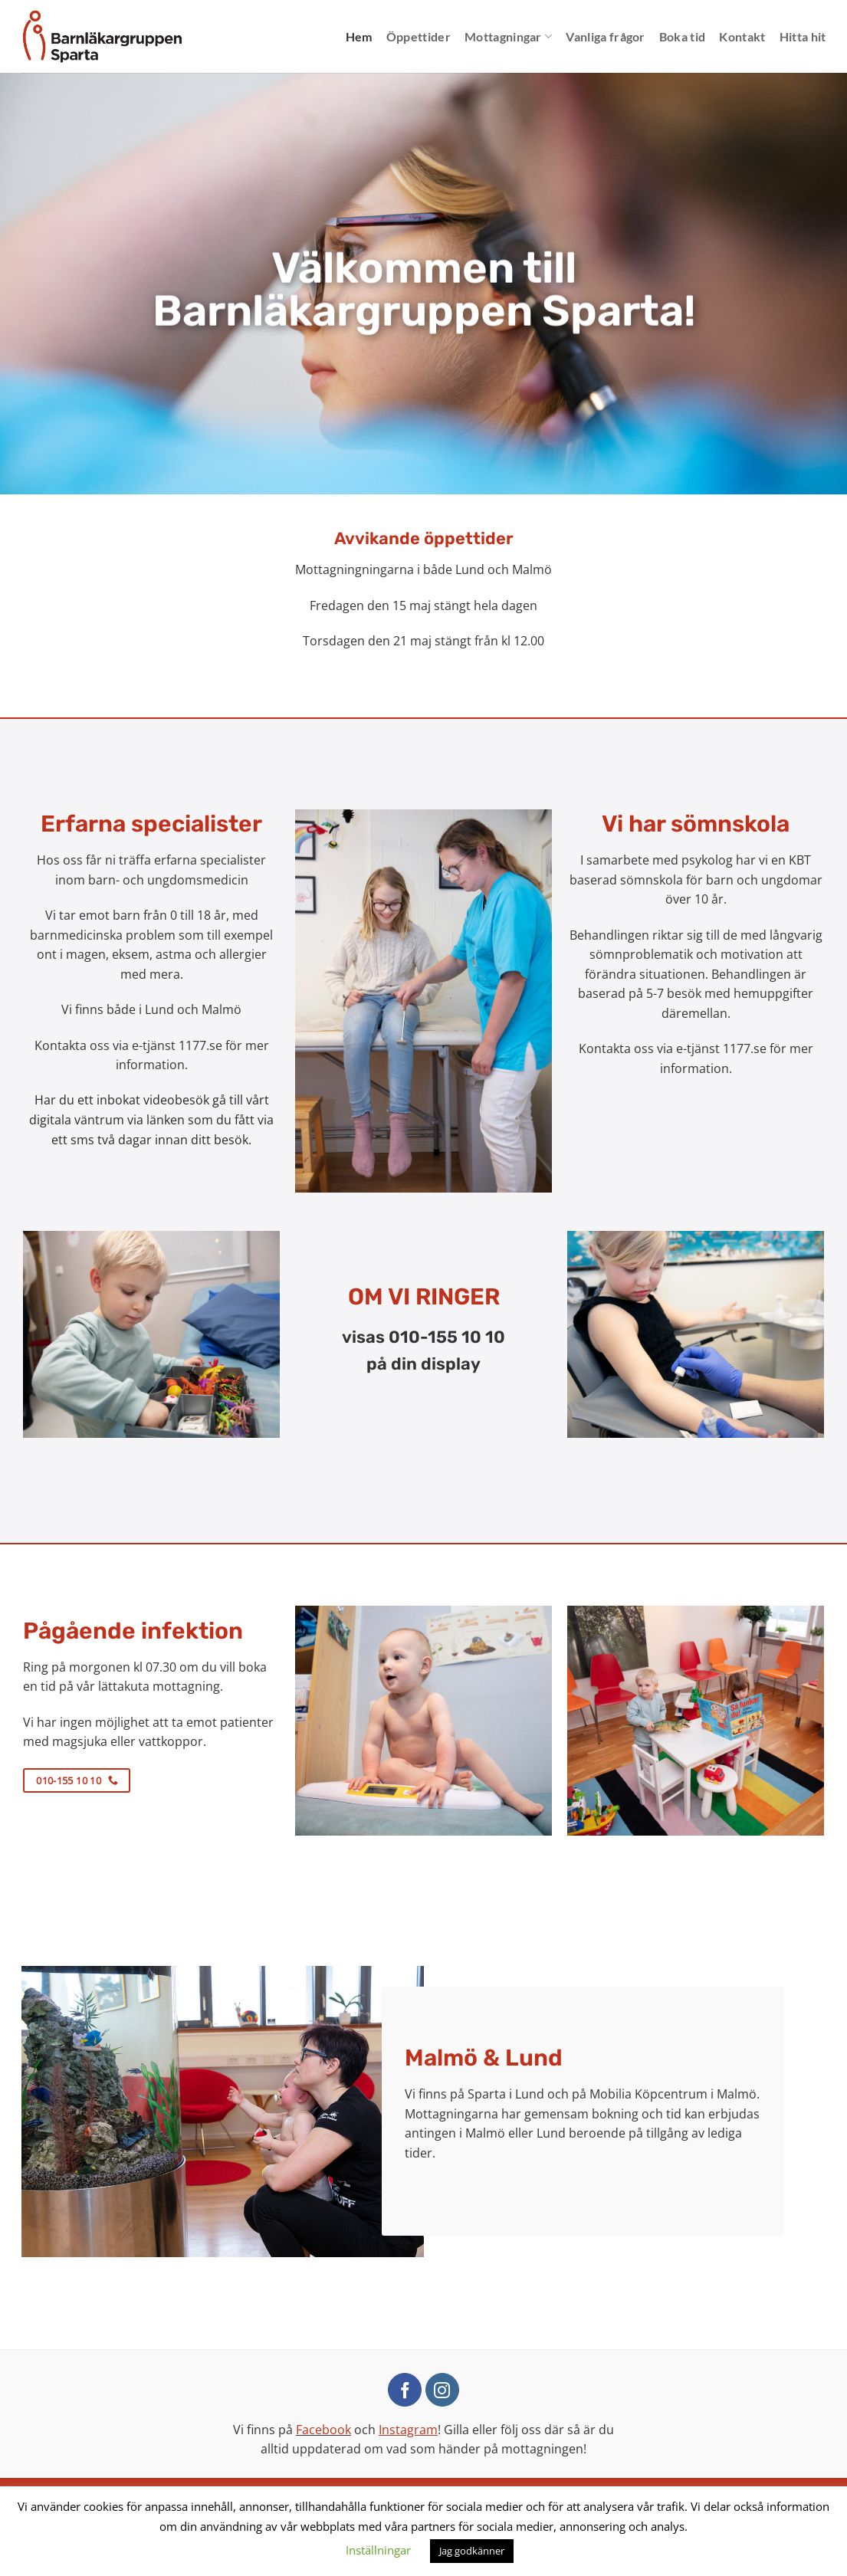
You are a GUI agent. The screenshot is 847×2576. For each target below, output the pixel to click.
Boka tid (682, 36)
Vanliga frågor (605, 36)
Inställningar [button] (378, 2550)
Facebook (323, 2429)
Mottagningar (508, 36)
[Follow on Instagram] (442, 2390)
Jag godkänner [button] (471, 2551)
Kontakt (742, 36)
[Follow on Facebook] (405, 2390)
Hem (359, 36)
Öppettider (418, 36)
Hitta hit (803, 36)
